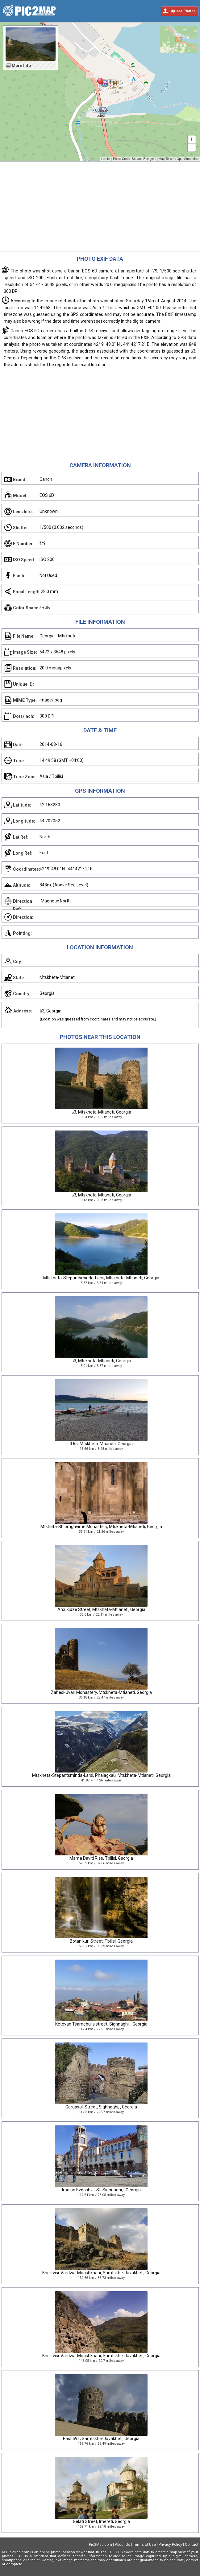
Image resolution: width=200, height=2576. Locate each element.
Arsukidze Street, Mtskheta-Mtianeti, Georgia (101, 1609)
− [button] (192, 148)
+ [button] (192, 140)
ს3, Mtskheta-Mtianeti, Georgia (101, 1112)
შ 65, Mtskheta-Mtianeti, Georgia (101, 1443)
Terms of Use (144, 2544)
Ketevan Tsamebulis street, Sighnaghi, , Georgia (101, 2024)
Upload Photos (183, 11)
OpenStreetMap (187, 159)
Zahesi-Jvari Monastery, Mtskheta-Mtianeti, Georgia (101, 1692)
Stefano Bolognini (144, 159)
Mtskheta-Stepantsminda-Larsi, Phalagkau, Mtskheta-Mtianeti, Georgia (101, 1775)
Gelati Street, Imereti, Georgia (101, 2521)
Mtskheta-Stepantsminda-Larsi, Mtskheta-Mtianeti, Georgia (101, 1277)
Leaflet (105, 159)
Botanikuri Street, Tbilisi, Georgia (101, 1941)
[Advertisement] (100, 208)
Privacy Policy (170, 2544)
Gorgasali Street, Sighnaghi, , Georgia (101, 2106)
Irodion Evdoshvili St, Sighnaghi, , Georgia (101, 2189)
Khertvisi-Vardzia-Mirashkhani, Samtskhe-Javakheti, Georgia (101, 2272)
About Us (122, 2544)
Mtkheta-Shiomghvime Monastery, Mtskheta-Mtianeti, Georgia (101, 1526)
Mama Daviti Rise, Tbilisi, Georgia (101, 1858)
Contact (191, 2544)
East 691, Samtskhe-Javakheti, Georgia (101, 2438)
